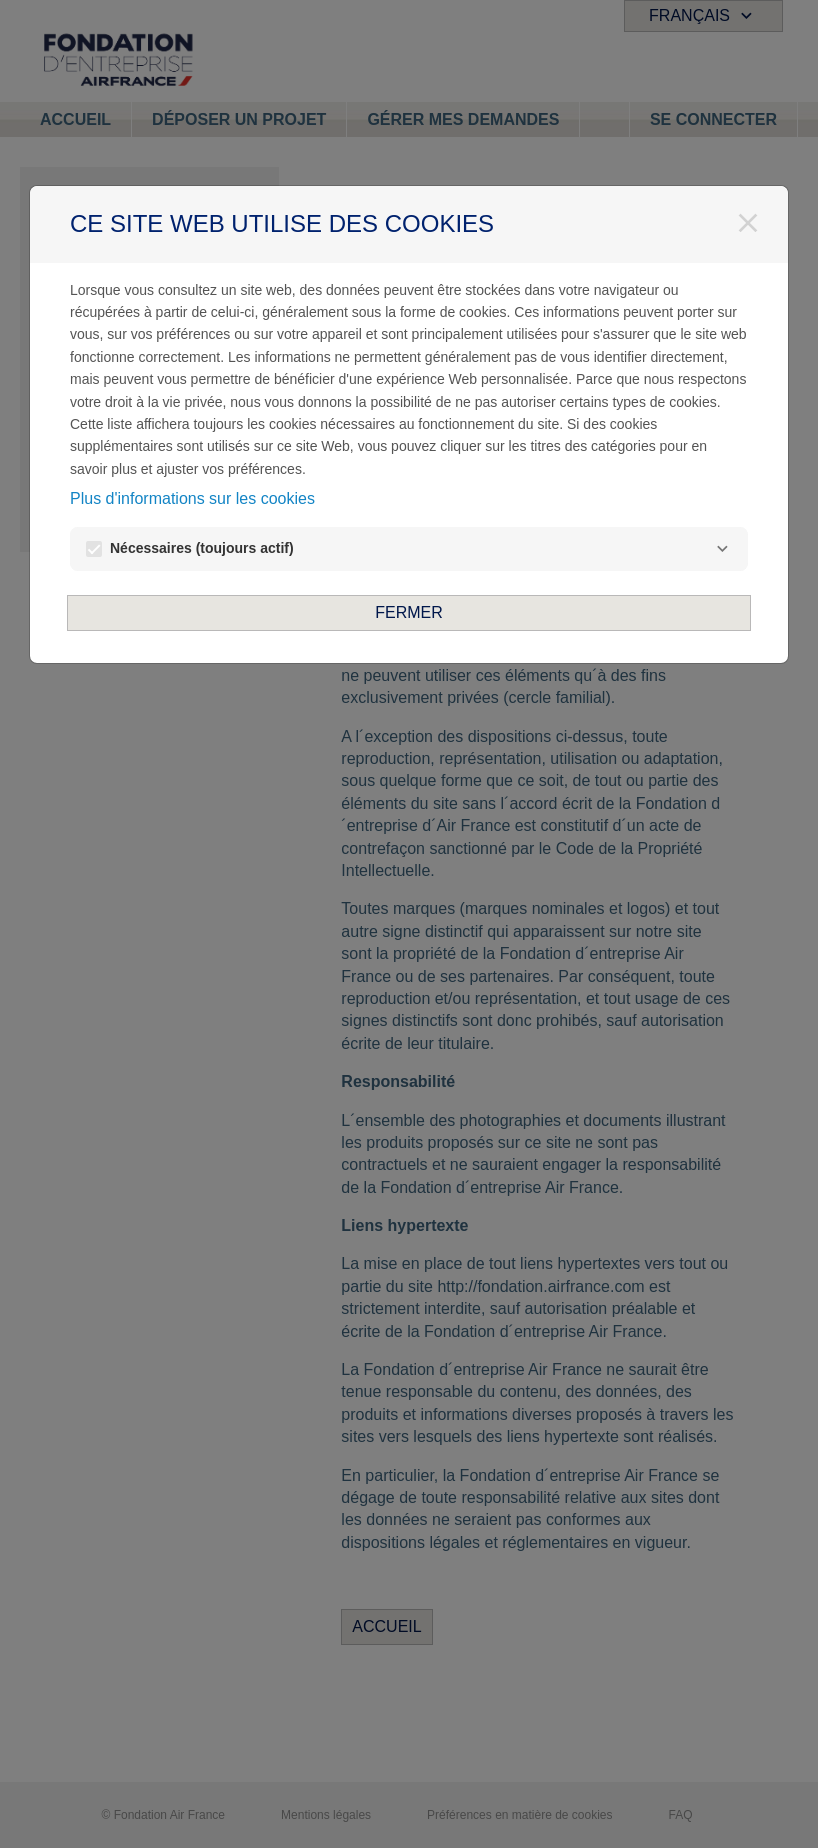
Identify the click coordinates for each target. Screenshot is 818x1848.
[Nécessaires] (722, 549)
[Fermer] (748, 223)
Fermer (409, 612)
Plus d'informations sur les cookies (192, 498)
